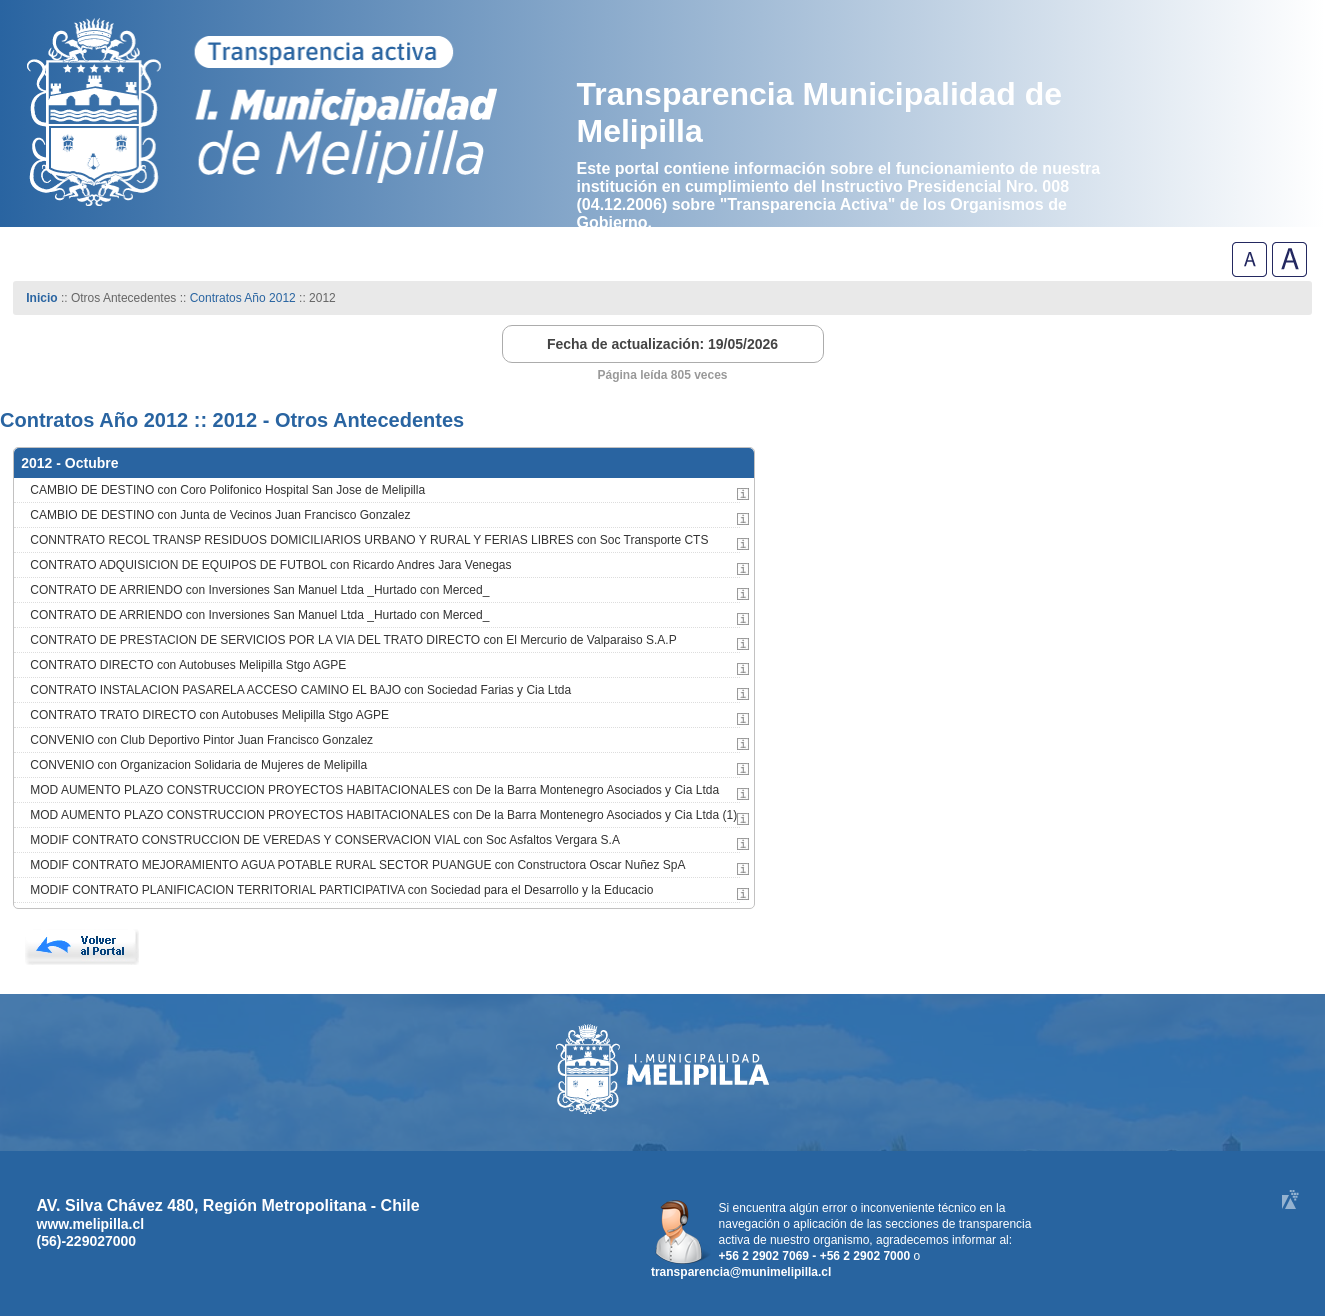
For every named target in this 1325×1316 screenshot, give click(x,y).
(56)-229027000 (87, 1241)
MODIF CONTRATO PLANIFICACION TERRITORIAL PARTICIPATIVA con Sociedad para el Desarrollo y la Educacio (341, 890)
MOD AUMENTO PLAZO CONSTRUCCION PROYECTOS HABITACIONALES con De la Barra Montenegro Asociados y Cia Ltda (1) (383, 815)
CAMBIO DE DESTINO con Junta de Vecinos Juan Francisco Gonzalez (220, 515)
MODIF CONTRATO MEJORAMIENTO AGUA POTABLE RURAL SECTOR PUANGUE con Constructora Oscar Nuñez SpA (357, 865)
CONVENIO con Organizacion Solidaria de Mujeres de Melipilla (198, 765)
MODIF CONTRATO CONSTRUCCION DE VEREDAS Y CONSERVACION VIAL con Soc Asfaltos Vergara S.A (325, 840)
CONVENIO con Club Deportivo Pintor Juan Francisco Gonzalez (201, 740)
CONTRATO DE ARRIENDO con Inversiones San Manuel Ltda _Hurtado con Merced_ (259, 590)
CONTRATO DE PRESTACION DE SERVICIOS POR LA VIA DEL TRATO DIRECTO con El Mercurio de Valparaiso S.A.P (353, 640)
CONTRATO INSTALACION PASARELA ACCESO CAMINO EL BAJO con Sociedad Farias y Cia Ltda (300, 690)
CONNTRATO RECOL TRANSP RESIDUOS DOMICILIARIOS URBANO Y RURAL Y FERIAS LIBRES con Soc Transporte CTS (369, 540)
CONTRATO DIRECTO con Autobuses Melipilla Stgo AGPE (188, 665)
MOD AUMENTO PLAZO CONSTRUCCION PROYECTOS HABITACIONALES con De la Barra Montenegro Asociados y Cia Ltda (374, 790)
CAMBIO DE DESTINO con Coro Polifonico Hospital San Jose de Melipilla (227, 490)
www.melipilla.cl (91, 1224)
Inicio (41, 298)
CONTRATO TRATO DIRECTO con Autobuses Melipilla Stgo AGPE (209, 715)
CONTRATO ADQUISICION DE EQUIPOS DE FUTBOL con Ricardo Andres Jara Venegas (270, 565)
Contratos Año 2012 (243, 298)
